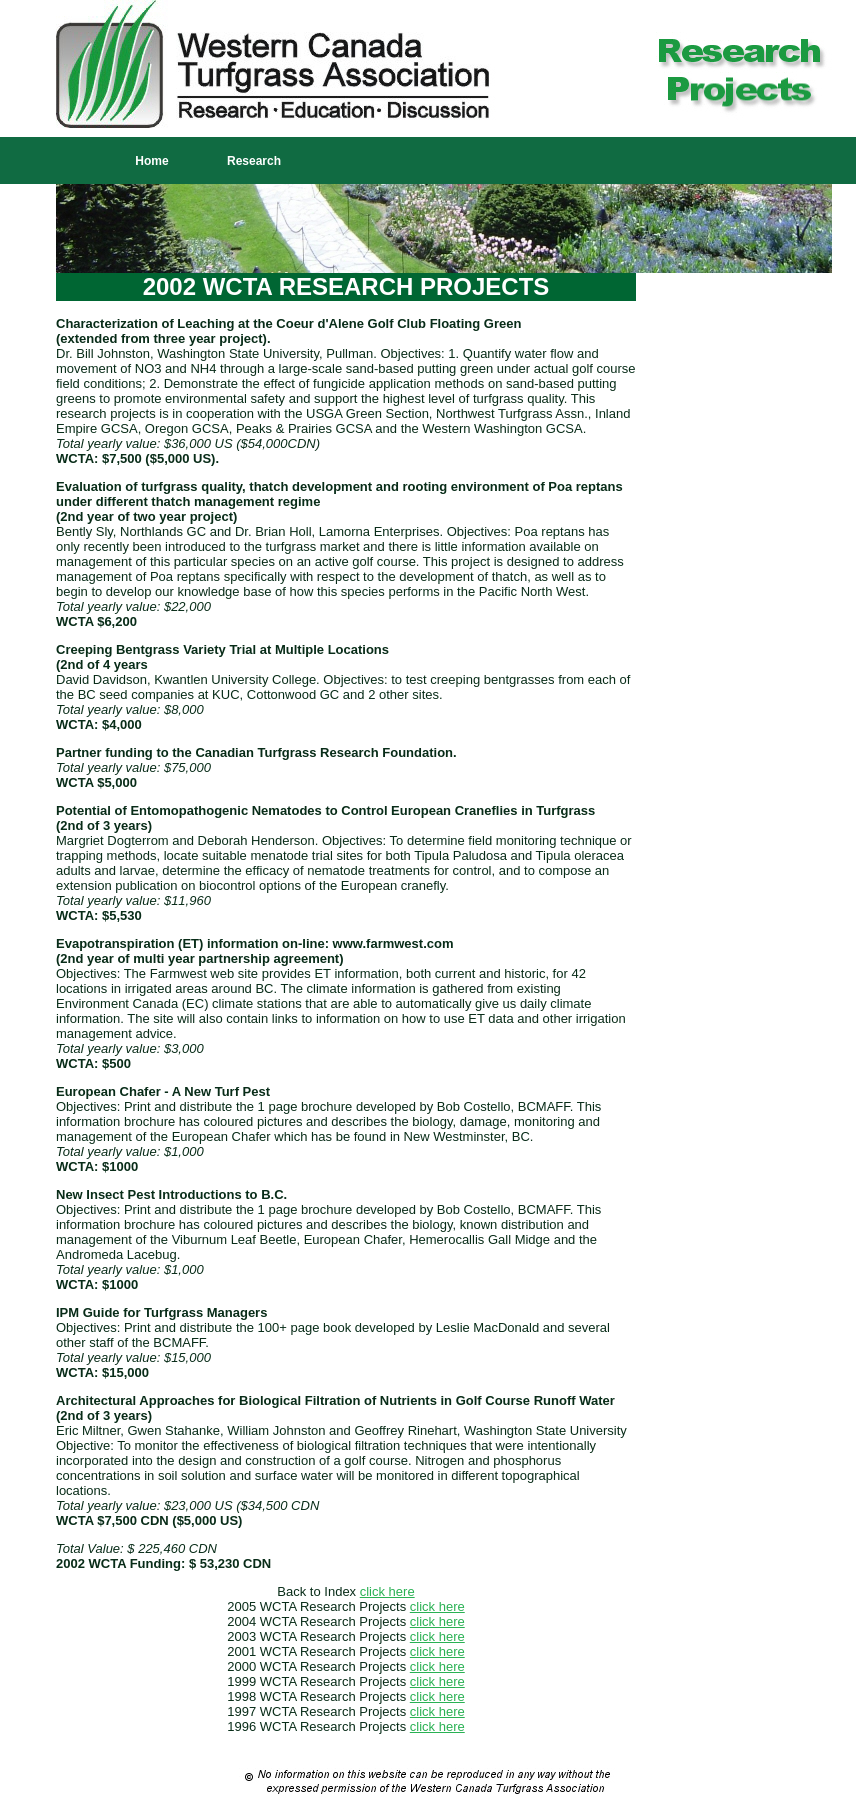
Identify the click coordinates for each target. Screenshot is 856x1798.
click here (387, 1591)
